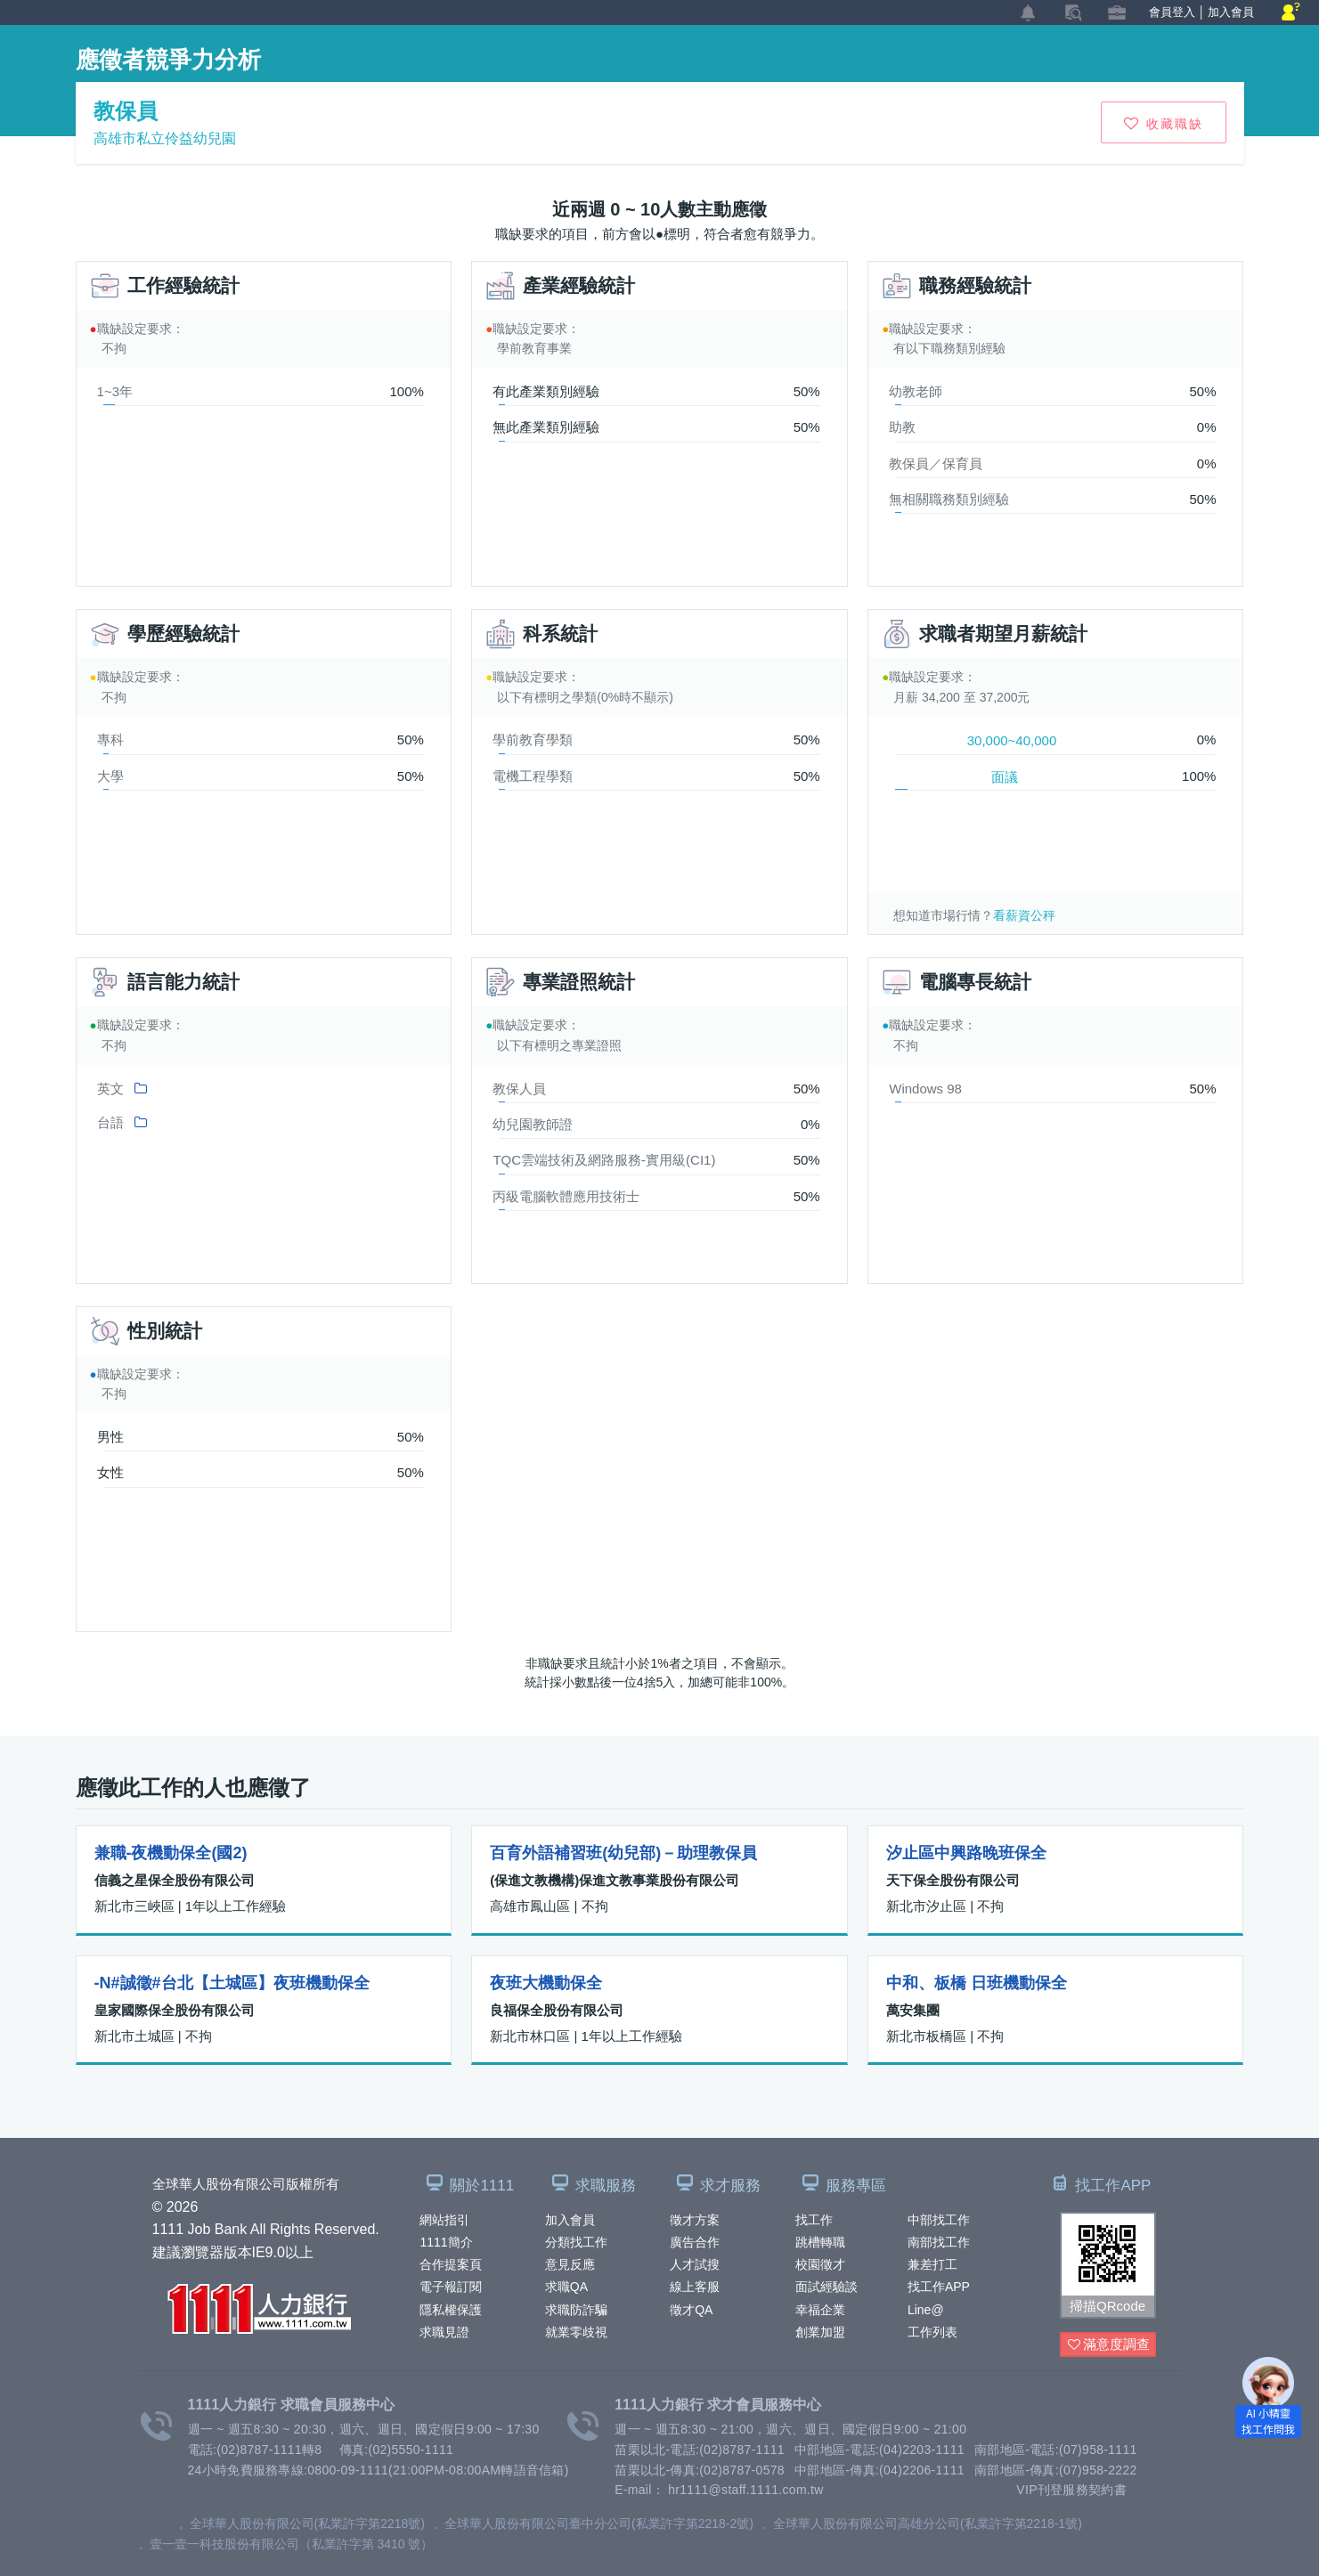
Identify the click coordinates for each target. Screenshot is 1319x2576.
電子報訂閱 (450, 2286)
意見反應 (570, 2264)
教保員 (126, 111)
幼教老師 (915, 391)
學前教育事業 (534, 348)
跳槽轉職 (820, 2242)
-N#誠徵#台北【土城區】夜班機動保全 (232, 1983)
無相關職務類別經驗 (949, 499)
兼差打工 (932, 2264)
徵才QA (691, 2310)
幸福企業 (820, 2310)
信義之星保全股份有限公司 (174, 1880)
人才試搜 (695, 2264)
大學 (110, 776)
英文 (110, 1088)
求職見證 (444, 2332)
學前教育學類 (533, 739)
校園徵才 (820, 2264)
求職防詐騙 (576, 2310)
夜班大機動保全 (546, 1983)
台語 (110, 1122)
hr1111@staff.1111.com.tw (745, 2490)
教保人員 (519, 1088)
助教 (902, 427)
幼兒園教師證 (533, 1124)
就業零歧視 (576, 2332)
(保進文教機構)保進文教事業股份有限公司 (614, 1880)
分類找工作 (576, 2242)
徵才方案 (695, 2220)
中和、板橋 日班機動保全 (976, 1983)
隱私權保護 (450, 2310)
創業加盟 (820, 2332)
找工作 (814, 2220)
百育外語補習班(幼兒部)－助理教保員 (623, 1853)
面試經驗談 (826, 2286)
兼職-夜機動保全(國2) (171, 1853)
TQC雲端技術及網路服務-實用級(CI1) (604, 1159)
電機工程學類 (533, 776)
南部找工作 (939, 2242)
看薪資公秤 (1024, 915)
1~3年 (115, 391)
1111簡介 (445, 2242)
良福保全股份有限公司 (556, 2010)
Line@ (926, 2310)
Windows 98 (925, 1088)
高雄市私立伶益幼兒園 (165, 138)
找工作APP (939, 2286)
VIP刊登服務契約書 (1071, 2490)
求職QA (566, 2286)
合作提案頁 (450, 2264)
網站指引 (444, 2220)
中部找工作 (939, 2220)
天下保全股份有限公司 (953, 1880)
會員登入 (1172, 12)
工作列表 (932, 2332)
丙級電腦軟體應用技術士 (566, 1196)
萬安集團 (913, 2010)
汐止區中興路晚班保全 (966, 1853)
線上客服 (695, 2286)
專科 (110, 739)
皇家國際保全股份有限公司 (174, 2010)
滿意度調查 (1109, 2345)
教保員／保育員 (935, 463)
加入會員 (570, 2220)
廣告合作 (695, 2242)
